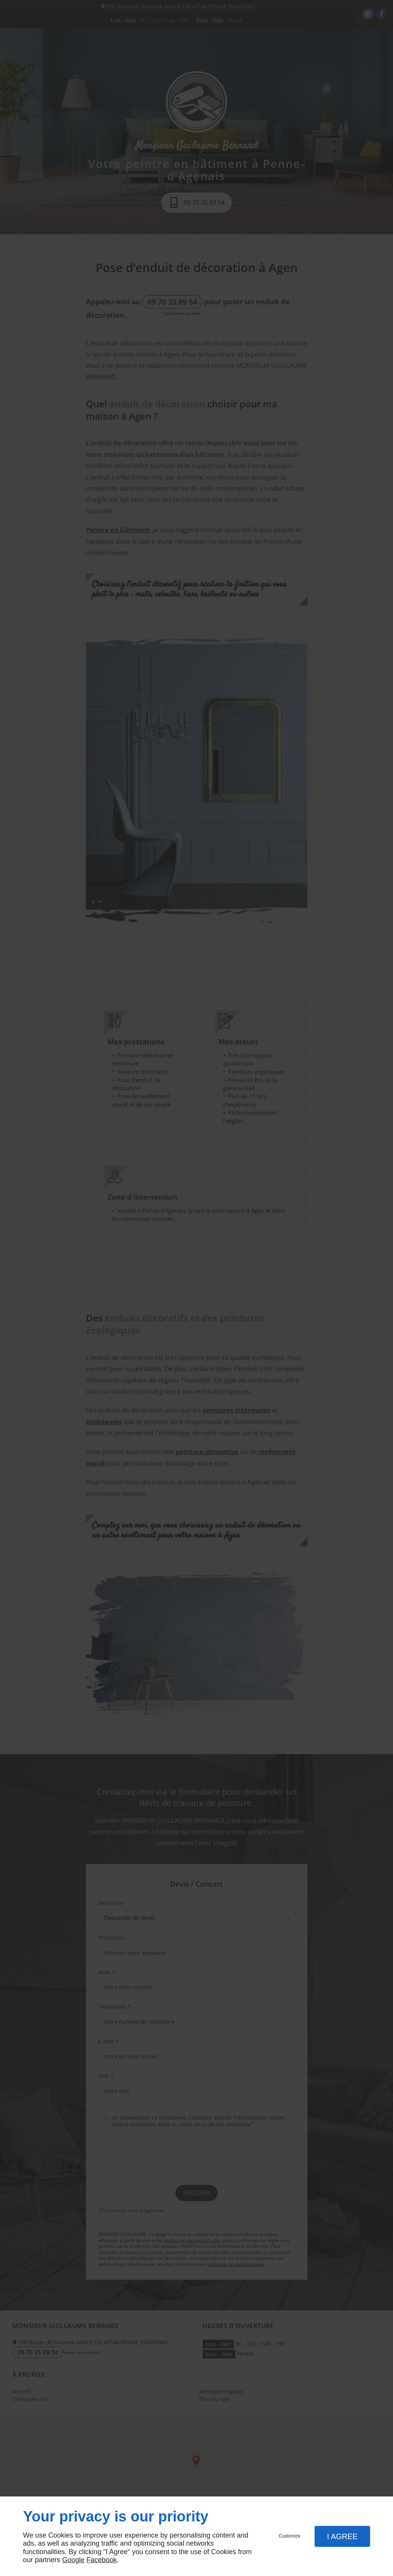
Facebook (101, 2560)
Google (73, 2560)
